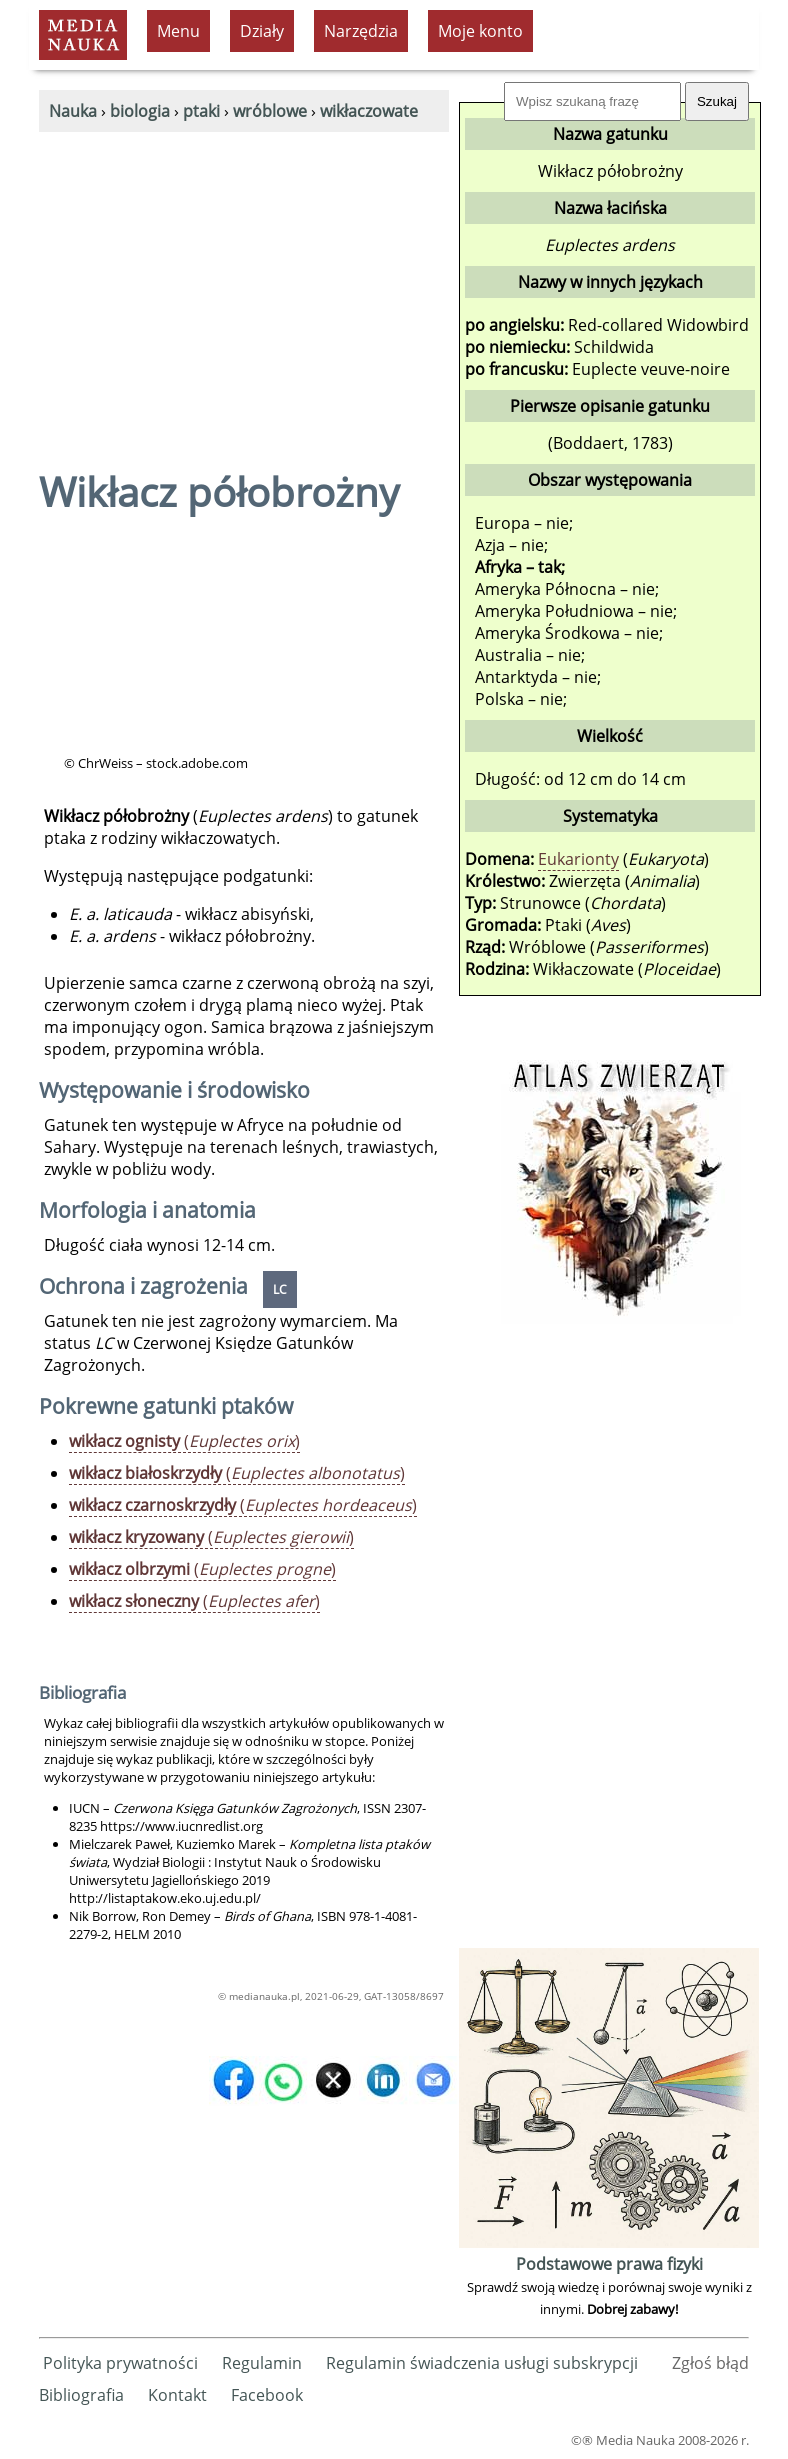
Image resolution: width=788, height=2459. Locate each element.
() (184, 1441)
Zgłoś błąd (710, 2363)
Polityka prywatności (120, 2363)
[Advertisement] (244, 282)
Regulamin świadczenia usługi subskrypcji (482, 2363)
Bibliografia (81, 2395)
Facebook (267, 2395)
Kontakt (177, 2395)
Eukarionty (578, 859)
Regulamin (262, 2363)
